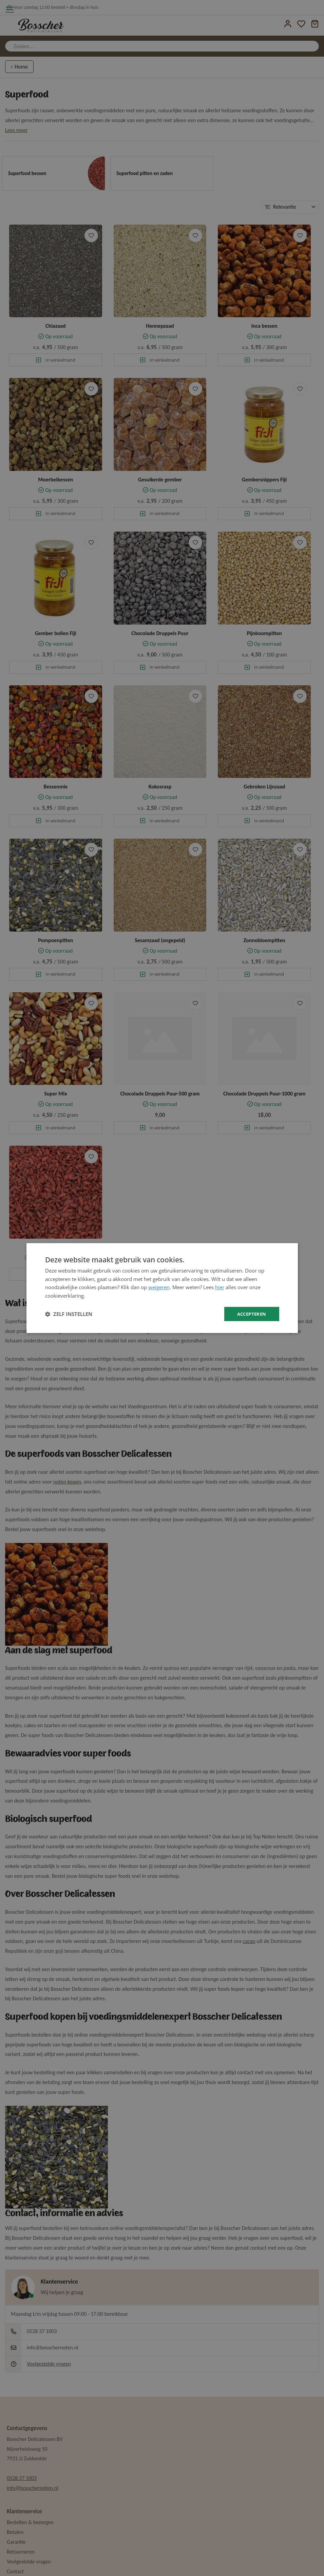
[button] (68, 1314)
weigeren (159, 1286)
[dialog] (162, 1287)
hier (219, 1286)
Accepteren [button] (250, 1314)
